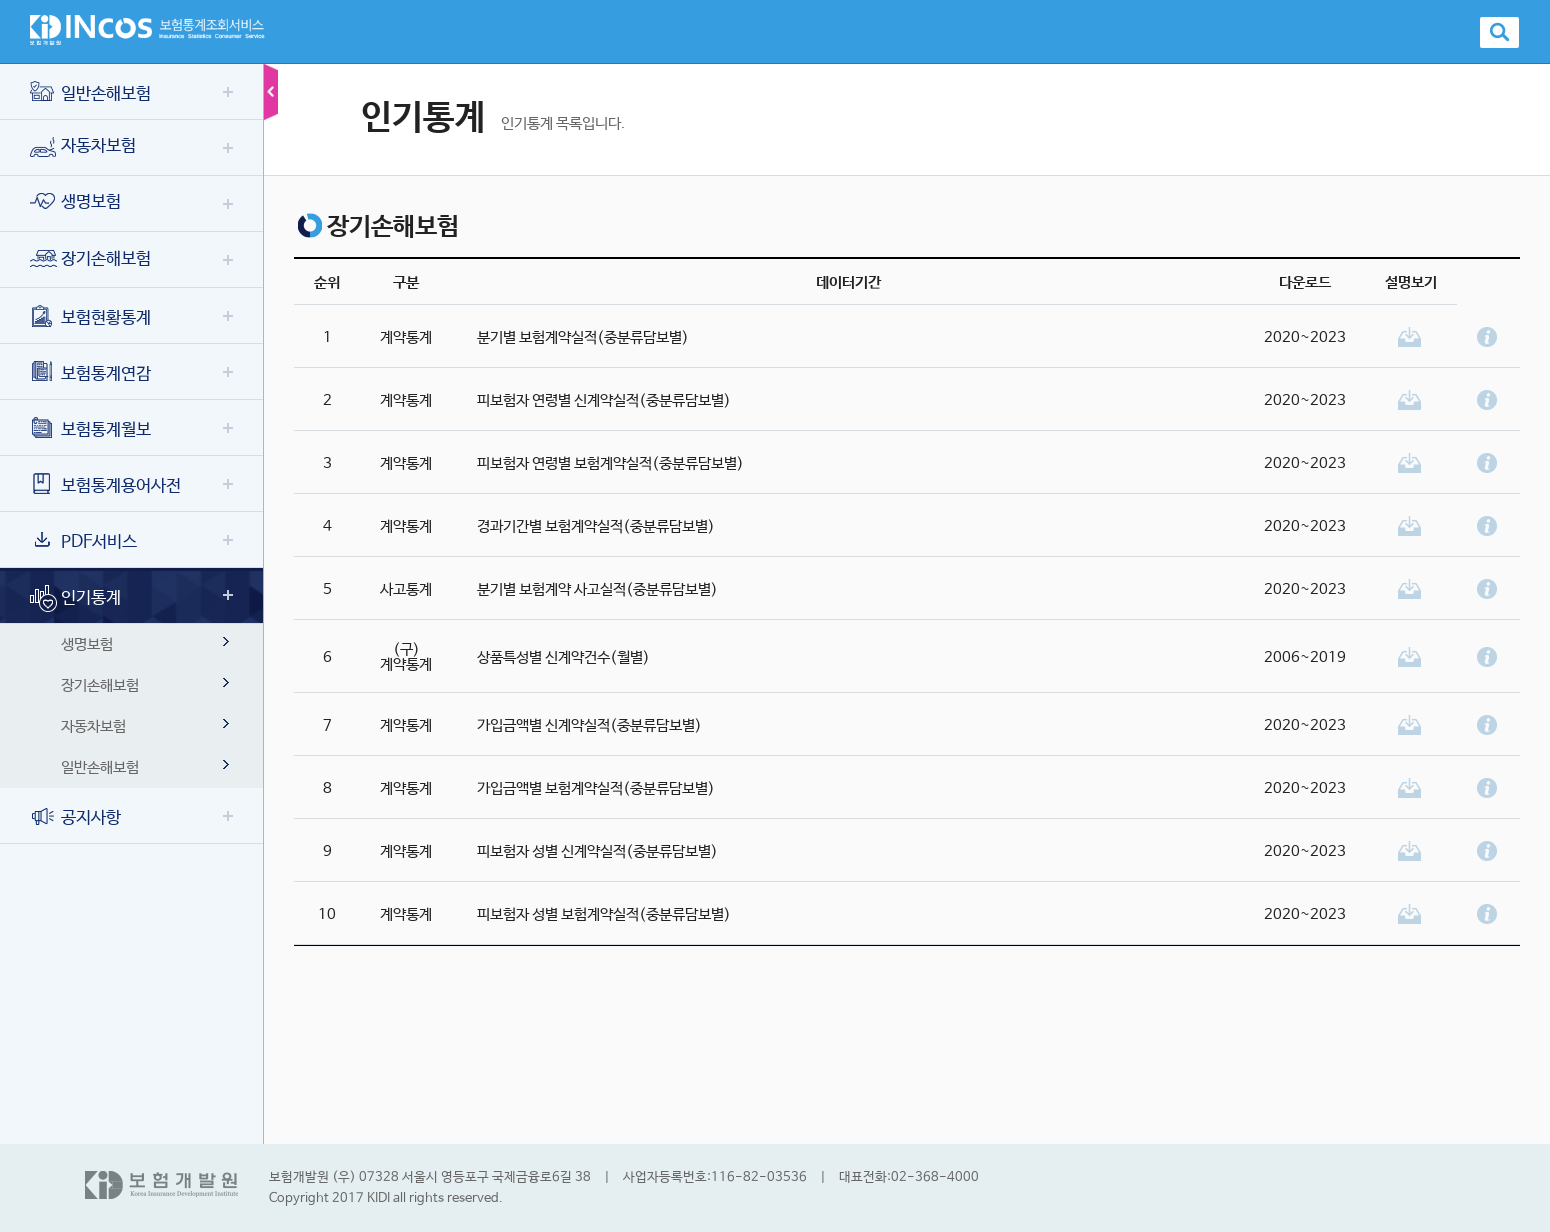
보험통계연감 (90, 374)
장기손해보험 (90, 259)
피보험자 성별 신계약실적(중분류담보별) (597, 851)
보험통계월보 (90, 430)
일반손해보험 (90, 94)
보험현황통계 (90, 318)
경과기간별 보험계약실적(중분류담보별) (596, 526)
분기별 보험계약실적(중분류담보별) (583, 337)
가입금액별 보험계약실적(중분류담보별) (596, 788)
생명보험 (75, 202)
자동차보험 (83, 147)
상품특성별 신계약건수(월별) (563, 657)
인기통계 (75, 598)
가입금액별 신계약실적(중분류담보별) (589, 725)
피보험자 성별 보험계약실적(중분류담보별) (604, 914)
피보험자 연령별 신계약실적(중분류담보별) (604, 400)
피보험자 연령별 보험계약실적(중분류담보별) (610, 463)
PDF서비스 (83, 542)
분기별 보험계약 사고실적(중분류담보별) (597, 589)
